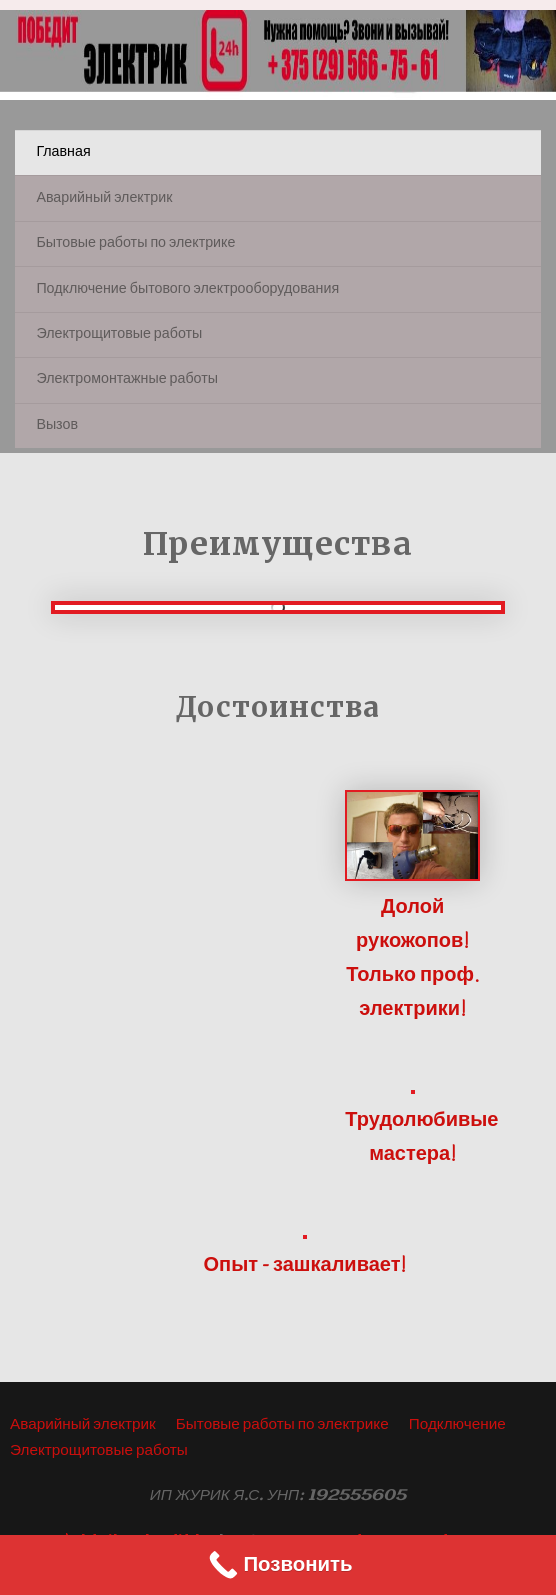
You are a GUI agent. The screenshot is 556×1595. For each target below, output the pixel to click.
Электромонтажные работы (127, 379)
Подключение (457, 1425)
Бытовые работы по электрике (135, 243)
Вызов (57, 425)
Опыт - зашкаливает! (305, 1265)
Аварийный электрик (104, 198)
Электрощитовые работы (119, 334)
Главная (63, 152)
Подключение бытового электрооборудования (187, 289)
